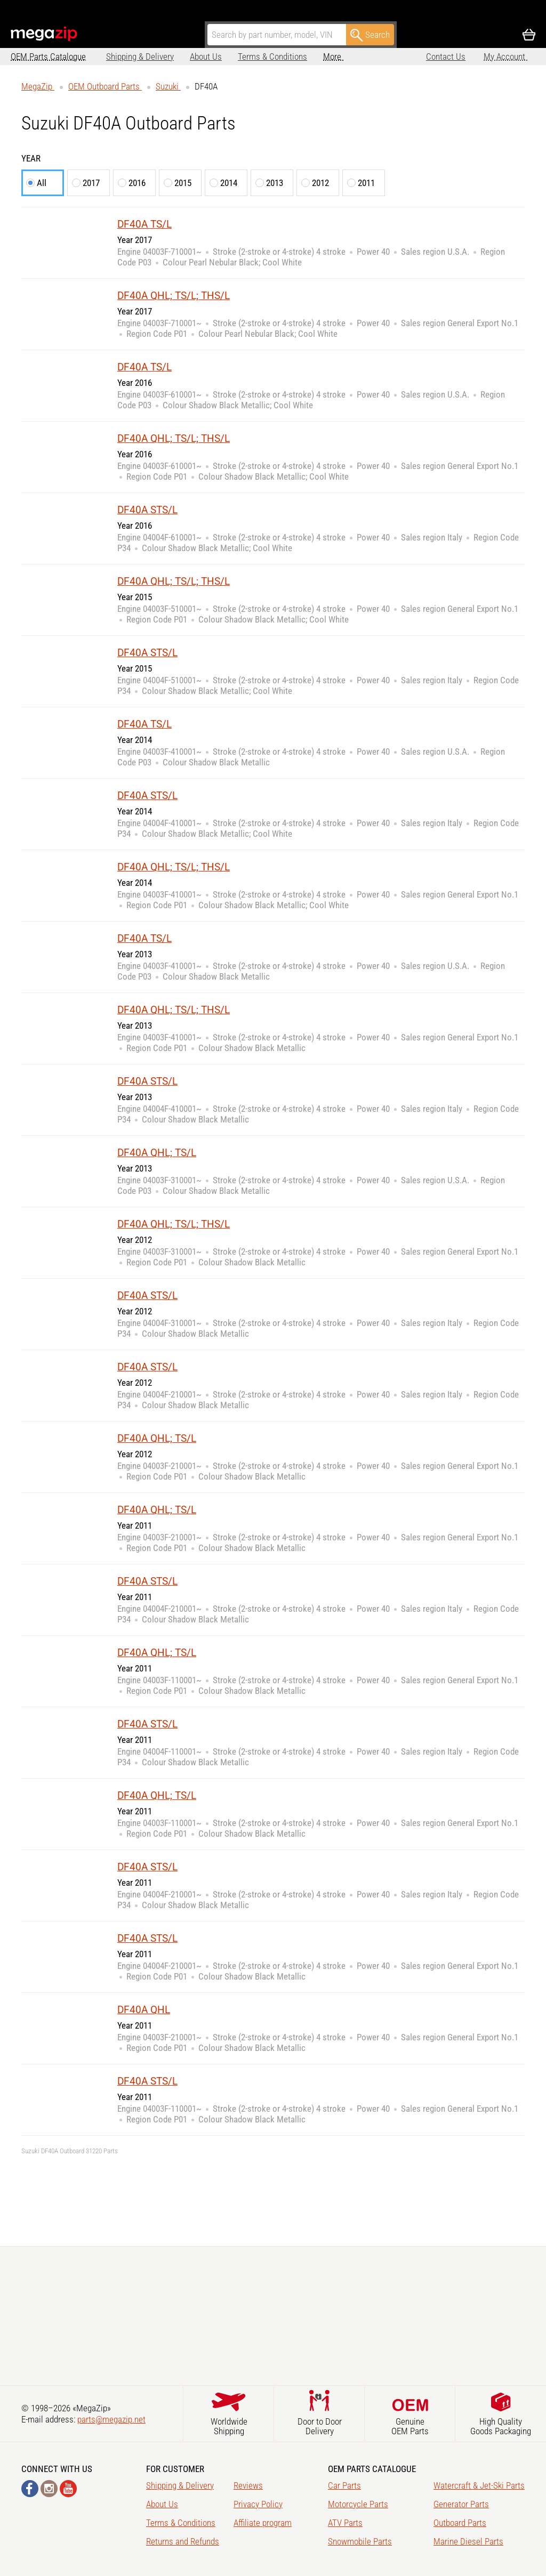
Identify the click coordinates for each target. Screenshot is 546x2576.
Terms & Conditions (272, 56)
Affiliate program (263, 2522)
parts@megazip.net (111, 2419)
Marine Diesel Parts (468, 2541)
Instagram (49, 2488)
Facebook (29, 2488)
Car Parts (344, 2485)
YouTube (68, 2488)
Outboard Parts (459, 2522)
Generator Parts (461, 2504)
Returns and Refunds (182, 2541)
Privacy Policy (258, 2504)
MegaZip (44, 34)
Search (370, 35)
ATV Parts (345, 2522)
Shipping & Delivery (140, 56)
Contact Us (445, 56)
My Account (505, 56)
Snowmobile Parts (360, 2541)
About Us (206, 56)
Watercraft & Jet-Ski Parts (479, 2485)
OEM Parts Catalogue (48, 56)
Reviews (248, 2485)
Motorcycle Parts (358, 2504)
